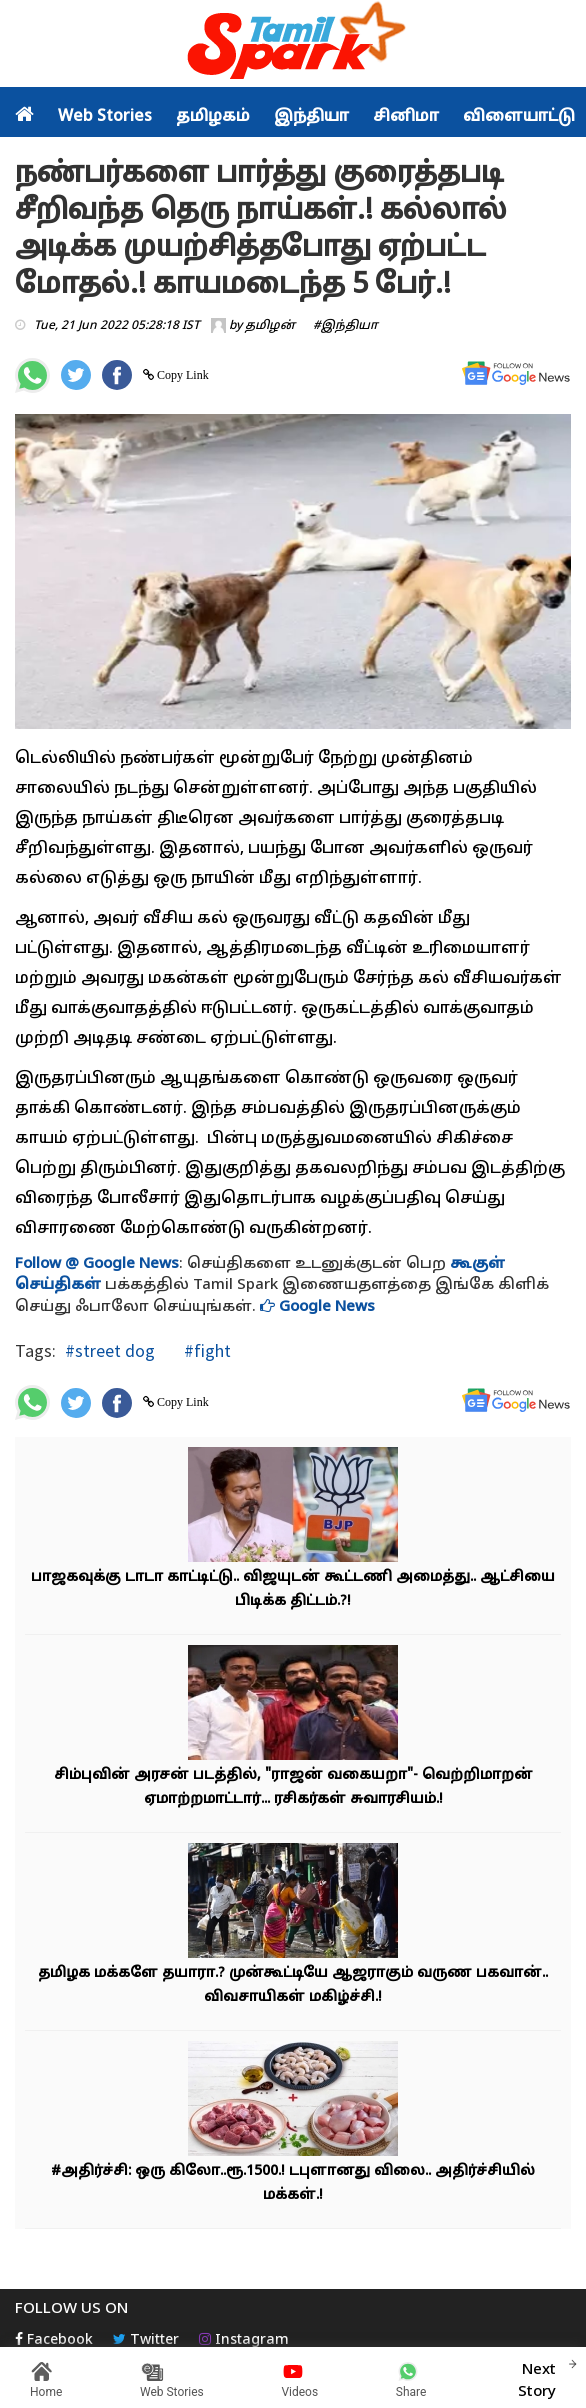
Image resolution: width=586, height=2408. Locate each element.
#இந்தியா (345, 326)
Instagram (244, 2340)
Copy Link (181, 375)
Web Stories (105, 117)
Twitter (146, 2340)
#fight (205, 1350)
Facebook (54, 2340)
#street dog (110, 1350)
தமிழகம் (213, 117)
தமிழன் (270, 326)
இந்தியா (311, 117)
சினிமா (406, 117)
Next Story (537, 2378)
